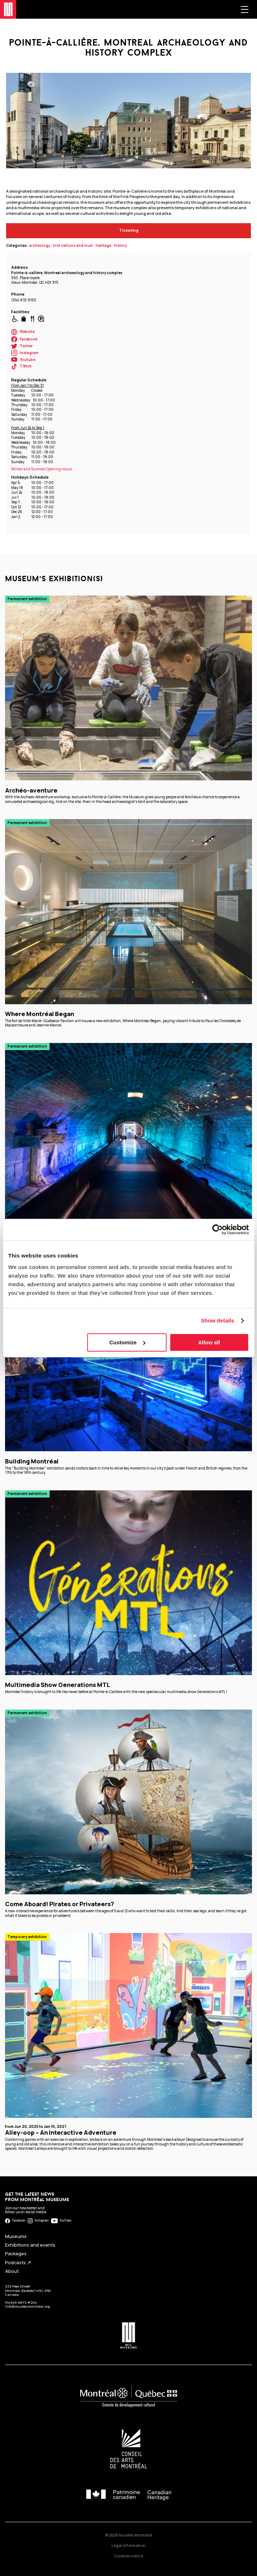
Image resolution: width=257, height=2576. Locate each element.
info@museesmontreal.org (27, 2306)
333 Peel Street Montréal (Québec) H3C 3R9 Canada (28, 2290)
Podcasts (18, 2263)
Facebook (24, 339)
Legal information (128, 2545)
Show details (217, 1320)
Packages (16, 2254)
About (12, 2271)
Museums (16, 2236)
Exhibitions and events (30, 2245)
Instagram (24, 353)
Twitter (22, 346)
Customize (127, 1342)
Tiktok (21, 366)
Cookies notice (128, 2555)
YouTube (61, 2220)
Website (23, 332)
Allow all (209, 1342)
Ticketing (128, 230)
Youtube (23, 359)
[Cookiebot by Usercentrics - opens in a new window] (217, 1229)
